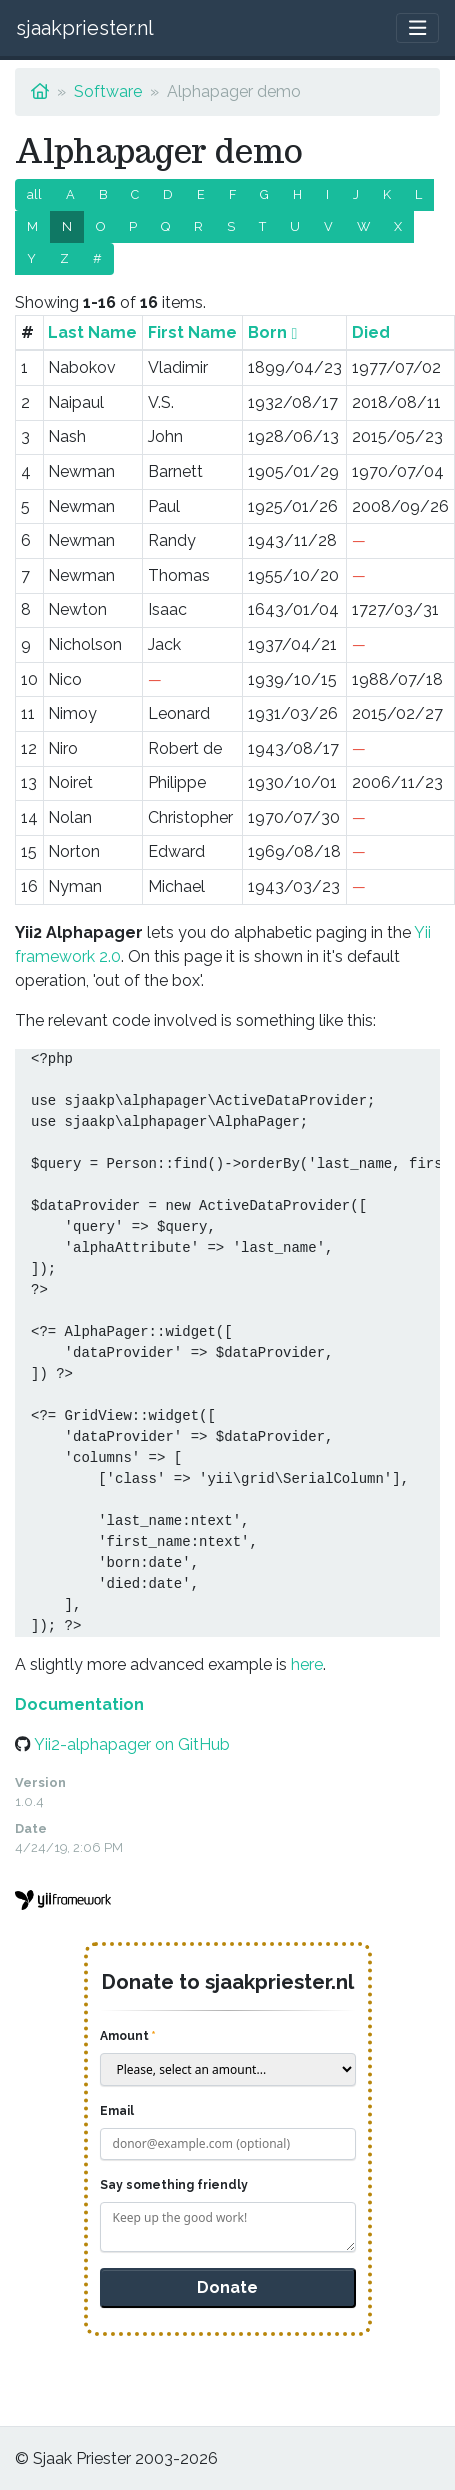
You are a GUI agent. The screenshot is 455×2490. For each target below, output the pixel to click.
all (34, 194)
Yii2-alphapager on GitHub (132, 1744)
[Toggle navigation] (418, 28)
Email (117, 2111)
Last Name (92, 332)
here (307, 1664)
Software (108, 91)
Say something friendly (174, 2185)
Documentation (79, 1704)
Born (267, 332)
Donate (227, 2287)
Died (371, 332)
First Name (192, 332)
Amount (124, 2036)
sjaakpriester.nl (85, 28)
